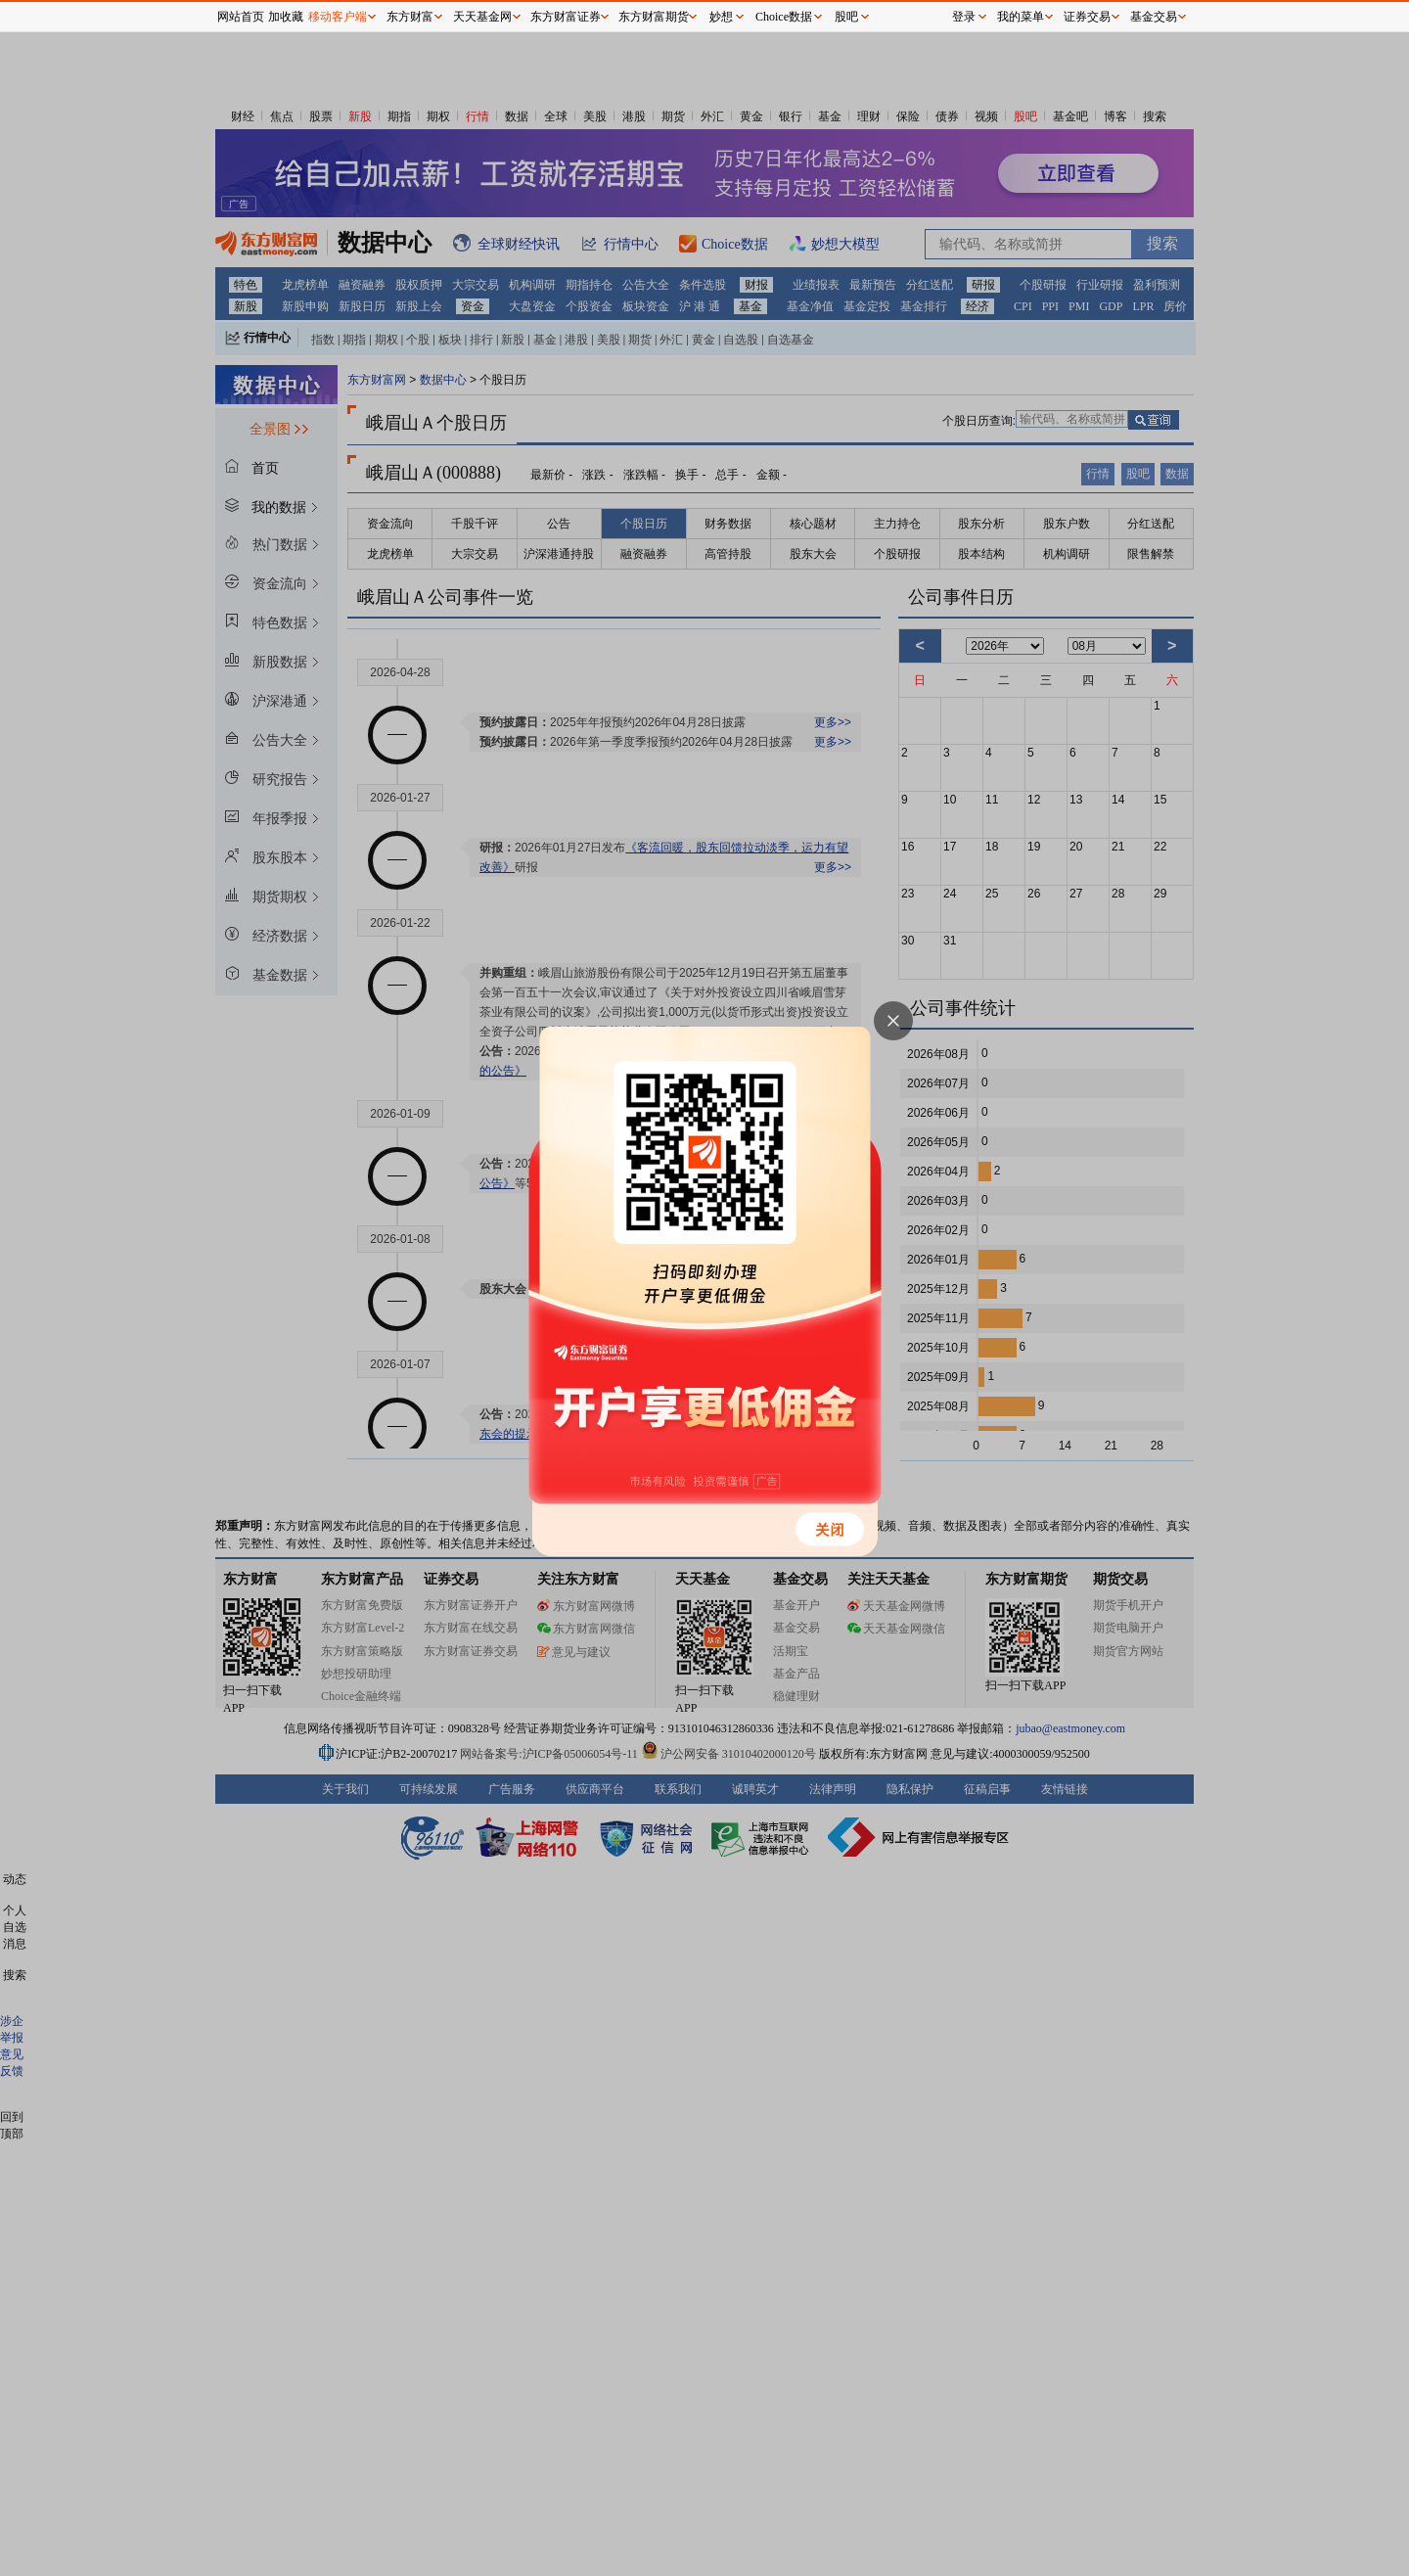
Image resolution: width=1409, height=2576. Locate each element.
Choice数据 (783, 16)
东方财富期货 (653, 16)
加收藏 (285, 16)
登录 (964, 16)
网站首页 (240, 16)
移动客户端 (337, 16)
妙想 (721, 16)
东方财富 (409, 16)
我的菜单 (1020, 16)
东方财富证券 (565, 16)
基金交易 (1153, 16)
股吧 (846, 16)
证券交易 (1087, 16)
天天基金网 (482, 16)
